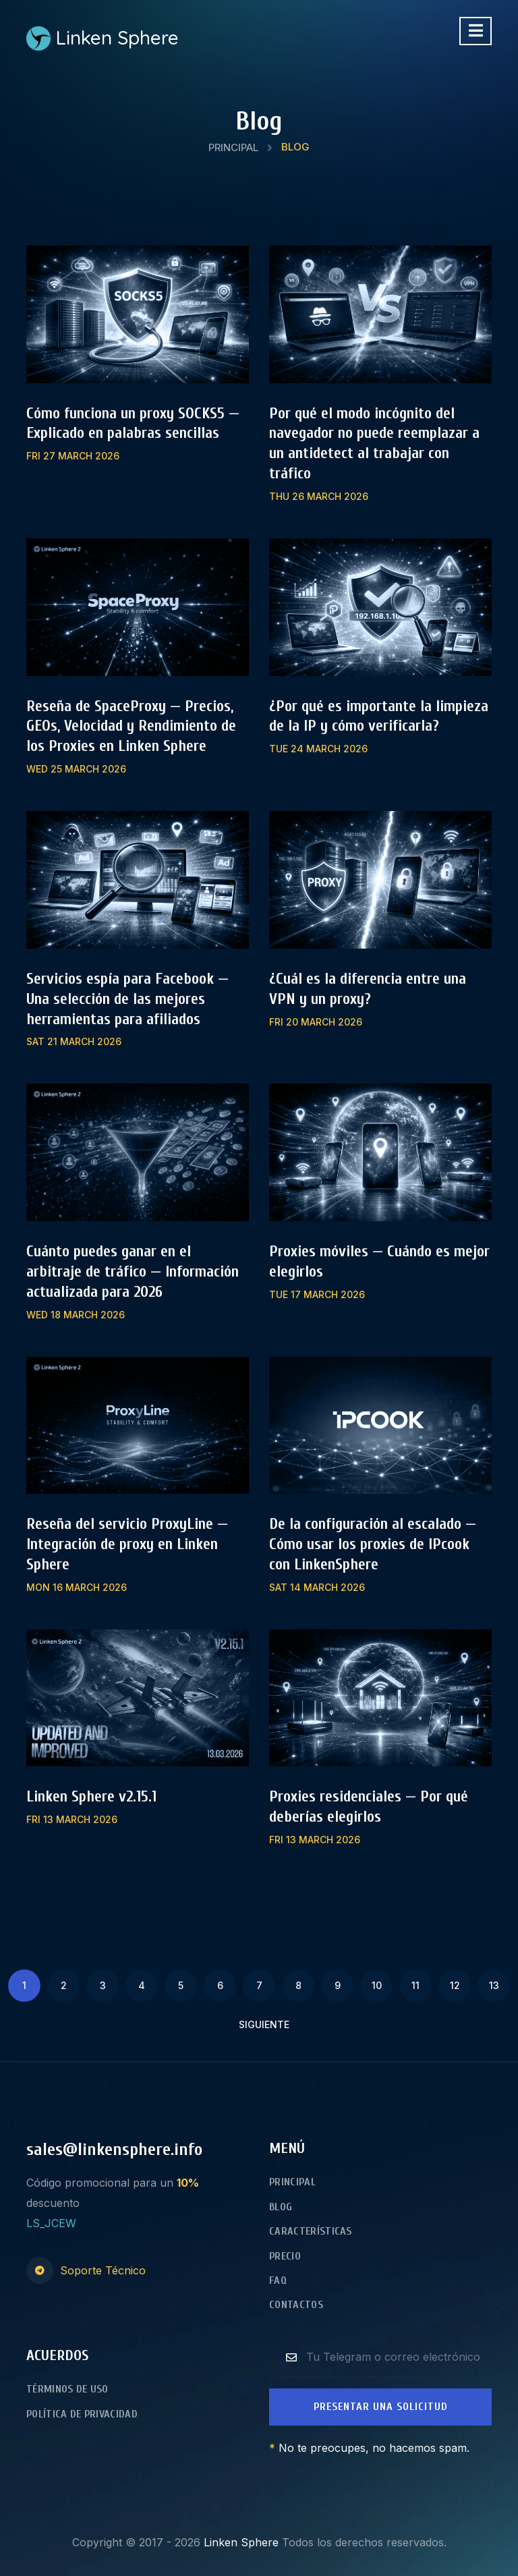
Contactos (296, 2305)
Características (310, 2231)
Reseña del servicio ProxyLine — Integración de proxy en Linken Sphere (127, 1544)
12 (455, 1985)
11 (415, 1985)
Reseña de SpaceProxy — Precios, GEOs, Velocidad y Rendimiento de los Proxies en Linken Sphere (131, 726)
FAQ (278, 2280)
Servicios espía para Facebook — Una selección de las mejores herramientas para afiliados (127, 999)
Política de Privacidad (82, 2414)
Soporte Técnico (103, 2270)
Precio (285, 2256)
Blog (280, 2207)
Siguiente (264, 2024)
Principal (233, 147)
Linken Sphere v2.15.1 (91, 1796)
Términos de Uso (67, 2389)
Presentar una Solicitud (381, 2407)
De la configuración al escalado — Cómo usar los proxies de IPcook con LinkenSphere (372, 1544)
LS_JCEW (51, 2223)
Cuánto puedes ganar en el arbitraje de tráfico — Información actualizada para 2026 (132, 1271)
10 (377, 1985)
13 (494, 1985)
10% (188, 2182)
